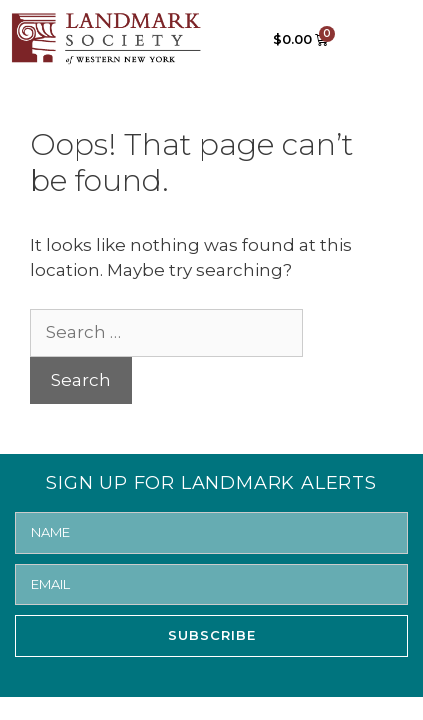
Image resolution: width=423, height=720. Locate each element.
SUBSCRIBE (212, 635)
